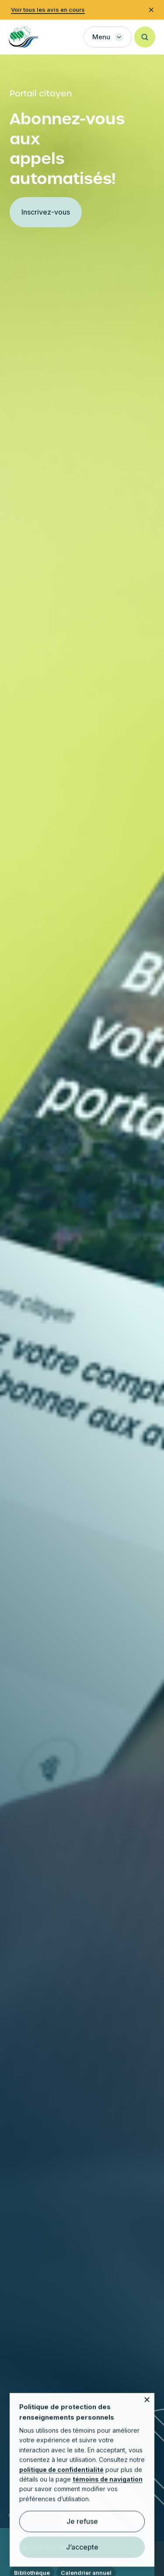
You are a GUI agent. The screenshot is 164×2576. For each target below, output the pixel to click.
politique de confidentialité (61, 2479)
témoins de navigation (108, 2488)
